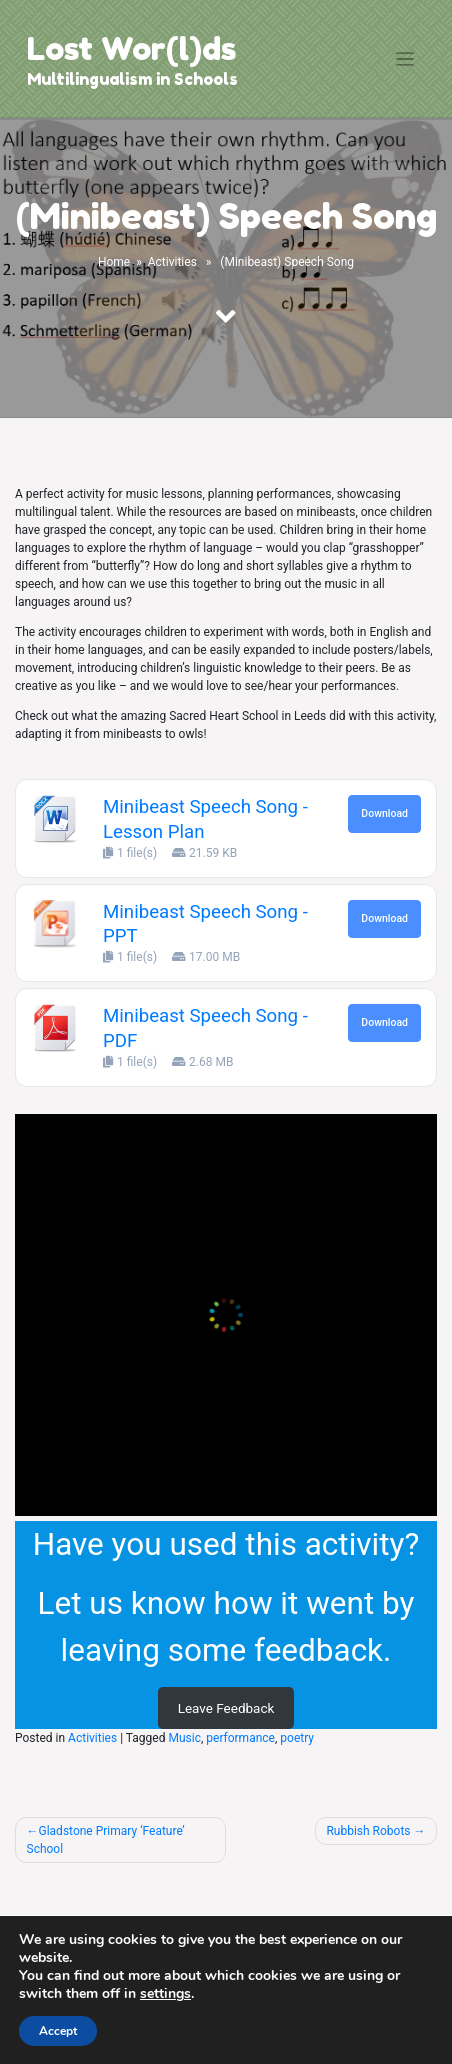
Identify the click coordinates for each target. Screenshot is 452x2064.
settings (165, 1994)
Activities (172, 262)
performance (240, 1738)
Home (114, 262)
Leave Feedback (226, 1708)
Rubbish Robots (368, 1831)
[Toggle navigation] (405, 59)
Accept (58, 2031)
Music (184, 1738)
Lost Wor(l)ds (131, 48)
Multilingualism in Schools (132, 79)
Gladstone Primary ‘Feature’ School (106, 1840)
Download (384, 813)
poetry (297, 1738)
